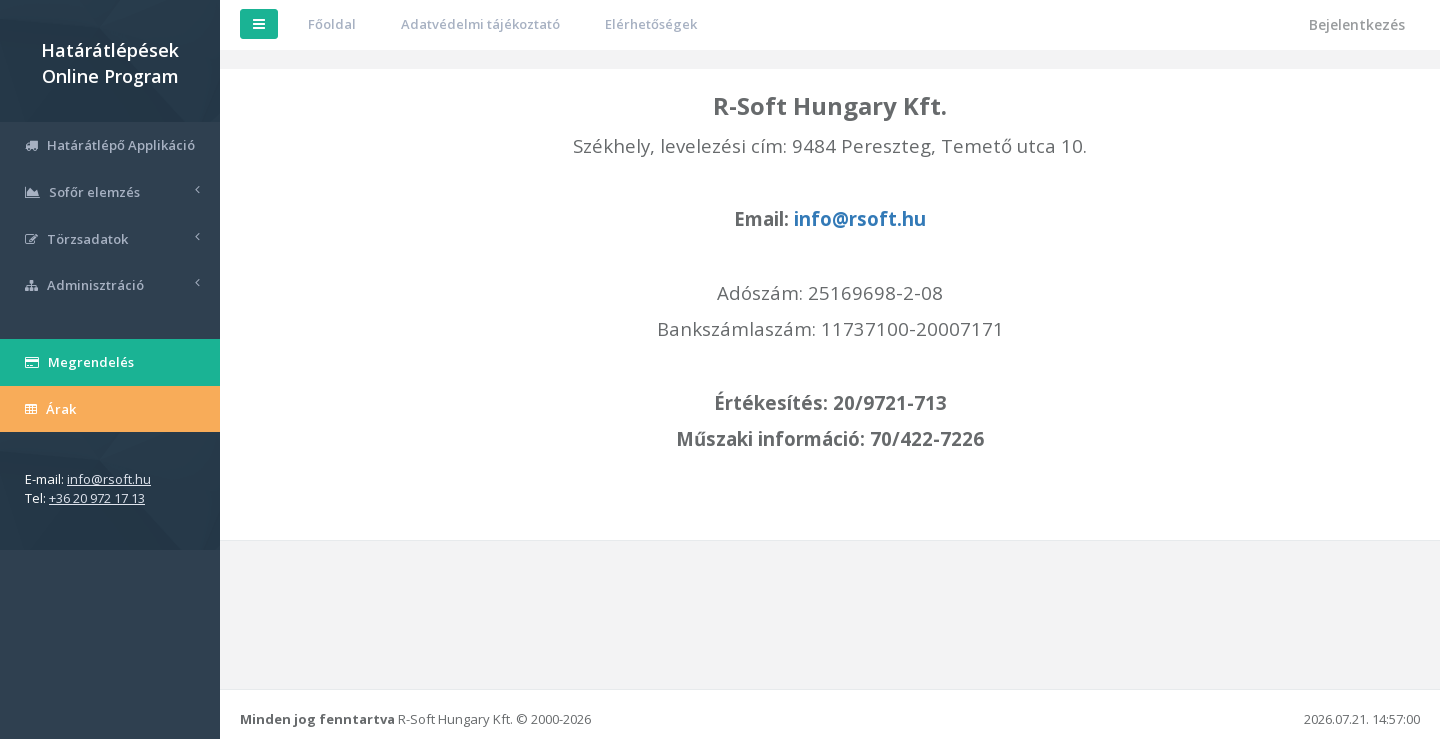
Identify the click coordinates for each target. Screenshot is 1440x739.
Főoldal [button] (332, 24)
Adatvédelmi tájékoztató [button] (480, 24)
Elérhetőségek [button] (651, 24)
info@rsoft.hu (109, 479)
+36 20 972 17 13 (97, 498)
